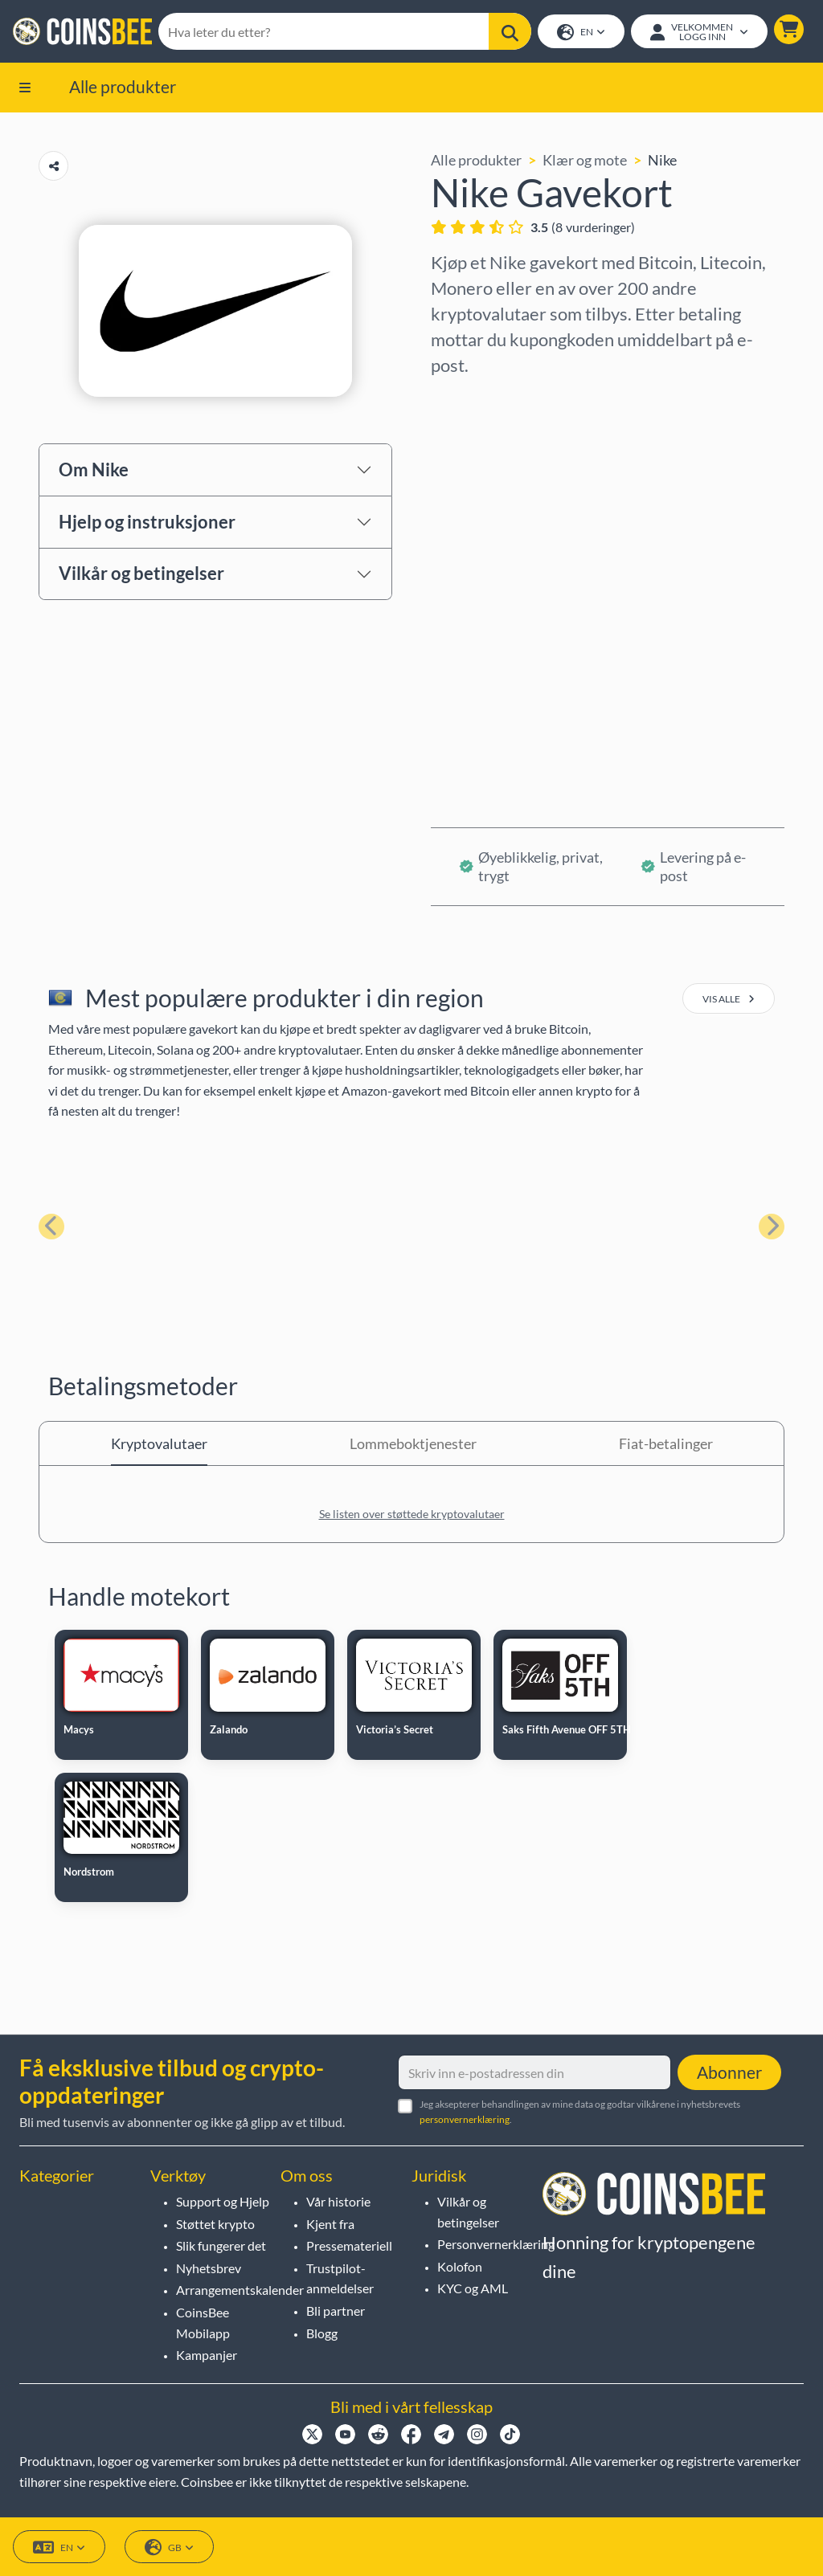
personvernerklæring (465, 2119)
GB (169, 2547)
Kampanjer (206, 2354)
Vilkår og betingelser (141, 573)
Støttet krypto (215, 2223)
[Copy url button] (53, 166)
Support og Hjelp (222, 2201)
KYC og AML (472, 2288)
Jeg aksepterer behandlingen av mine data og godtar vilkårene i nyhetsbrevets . (580, 2111)
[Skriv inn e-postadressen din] (534, 2072)
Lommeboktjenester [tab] (413, 1443)
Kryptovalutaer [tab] (159, 1443)
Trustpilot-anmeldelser (340, 2278)
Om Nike (94, 469)
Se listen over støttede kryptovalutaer (412, 1514)
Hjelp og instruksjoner (147, 522)
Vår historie (338, 2201)
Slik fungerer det (221, 2245)
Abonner (729, 2072)
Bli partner (335, 2310)
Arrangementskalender (240, 2289)
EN (581, 32)
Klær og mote (585, 160)
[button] (789, 29)
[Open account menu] (699, 31)
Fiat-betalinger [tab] (666, 1443)
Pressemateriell (349, 2245)
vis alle (728, 999)
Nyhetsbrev (208, 2268)
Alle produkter (122, 86)
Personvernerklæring (496, 2243)
